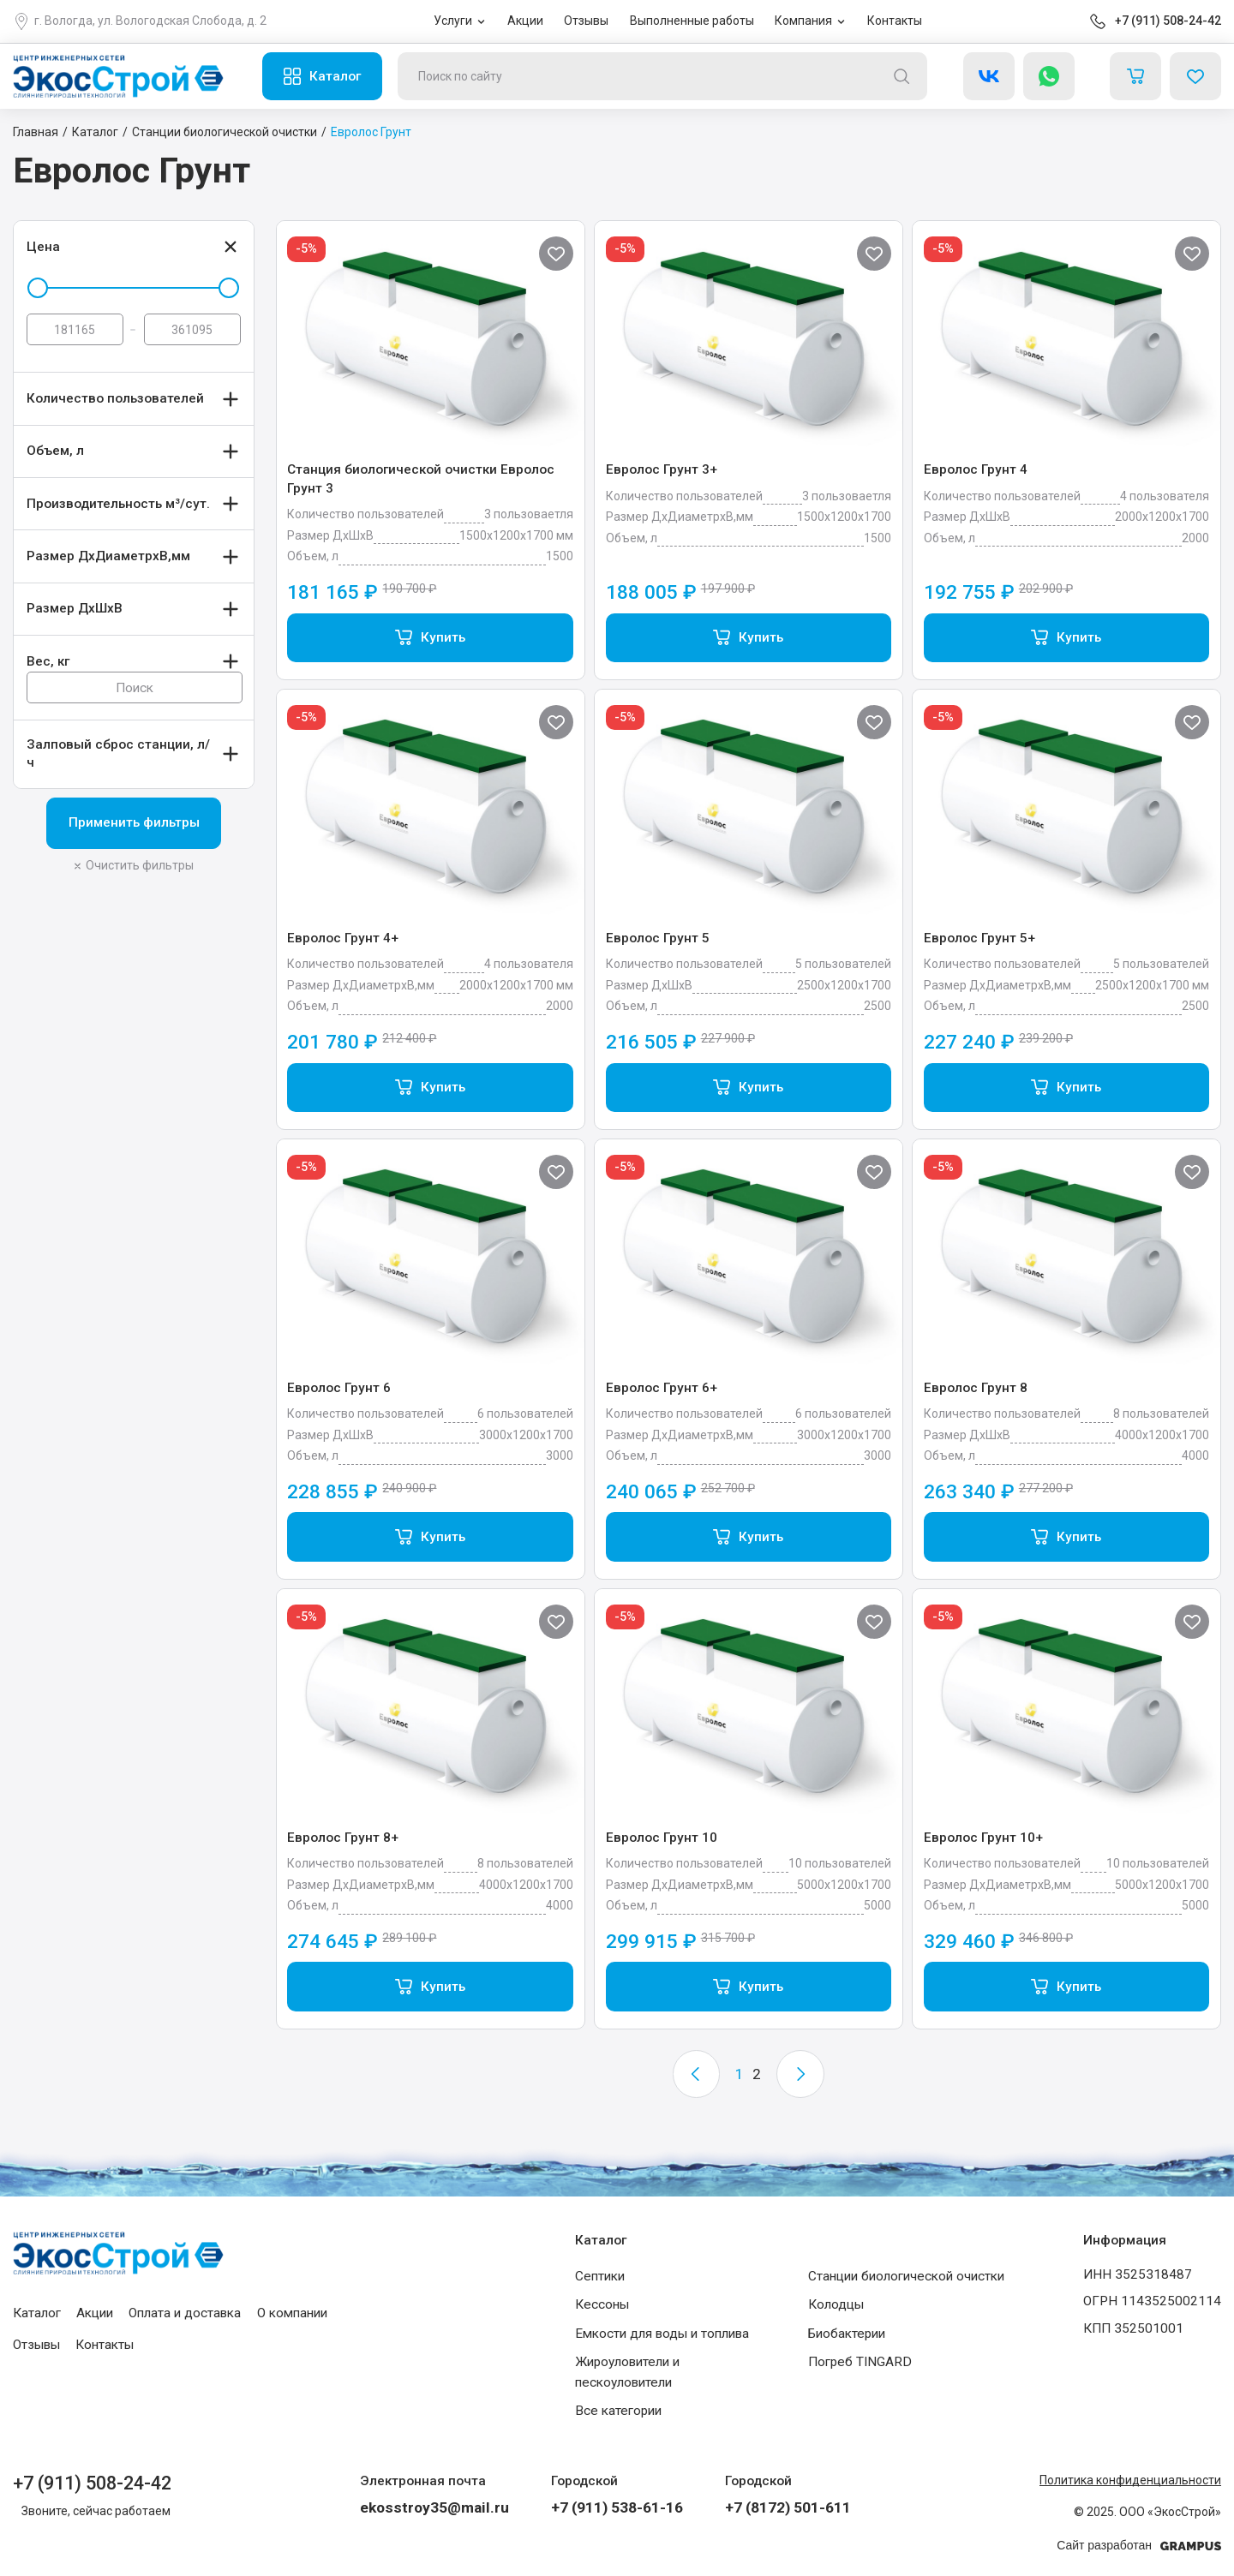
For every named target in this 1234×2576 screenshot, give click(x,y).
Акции (525, 20)
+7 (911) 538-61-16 (617, 2507)
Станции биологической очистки (906, 2276)
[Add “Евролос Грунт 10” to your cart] (748, 1986)
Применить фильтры (134, 822)
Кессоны (602, 2304)
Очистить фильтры (140, 865)
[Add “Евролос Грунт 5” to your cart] (748, 1088)
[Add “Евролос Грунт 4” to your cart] (1066, 638)
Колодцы (836, 2304)
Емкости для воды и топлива (662, 2333)
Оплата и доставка (185, 2313)
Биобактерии (846, 2333)
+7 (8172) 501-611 (788, 2507)
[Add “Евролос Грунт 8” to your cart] (1066, 1537)
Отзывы (586, 20)
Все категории (618, 2410)
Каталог (335, 76)
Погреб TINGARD (860, 2362)
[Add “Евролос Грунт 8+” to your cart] (429, 1986)
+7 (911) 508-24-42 (1168, 20)
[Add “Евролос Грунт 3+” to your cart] (748, 638)
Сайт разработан (1139, 2545)
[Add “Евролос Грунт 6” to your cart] (429, 1537)
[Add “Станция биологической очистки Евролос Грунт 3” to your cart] (429, 638)
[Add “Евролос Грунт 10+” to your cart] (1066, 1986)
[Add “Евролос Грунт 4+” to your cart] (429, 1088)
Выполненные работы (692, 20)
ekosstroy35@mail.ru (434, 2507)
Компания (803, 20)
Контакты (894, 20)
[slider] (37, 288)
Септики (600, 2276)
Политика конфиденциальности (1130, 2480)
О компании (292, 2313)
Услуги (453, 20)
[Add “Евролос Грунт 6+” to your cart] (748, 1537)
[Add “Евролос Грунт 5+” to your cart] (1066, 1088)
